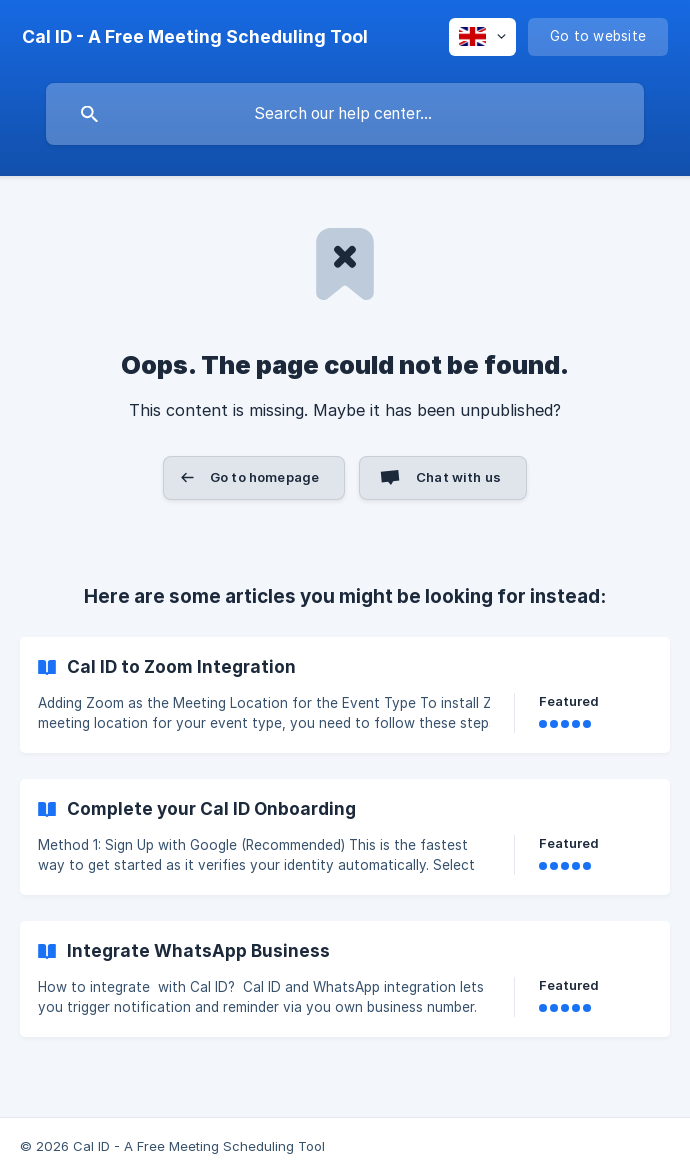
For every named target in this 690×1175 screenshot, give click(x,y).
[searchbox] (345, 114)
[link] (345, 695)
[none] (195, 37)
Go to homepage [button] (264, 477)
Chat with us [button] (458, 477)
